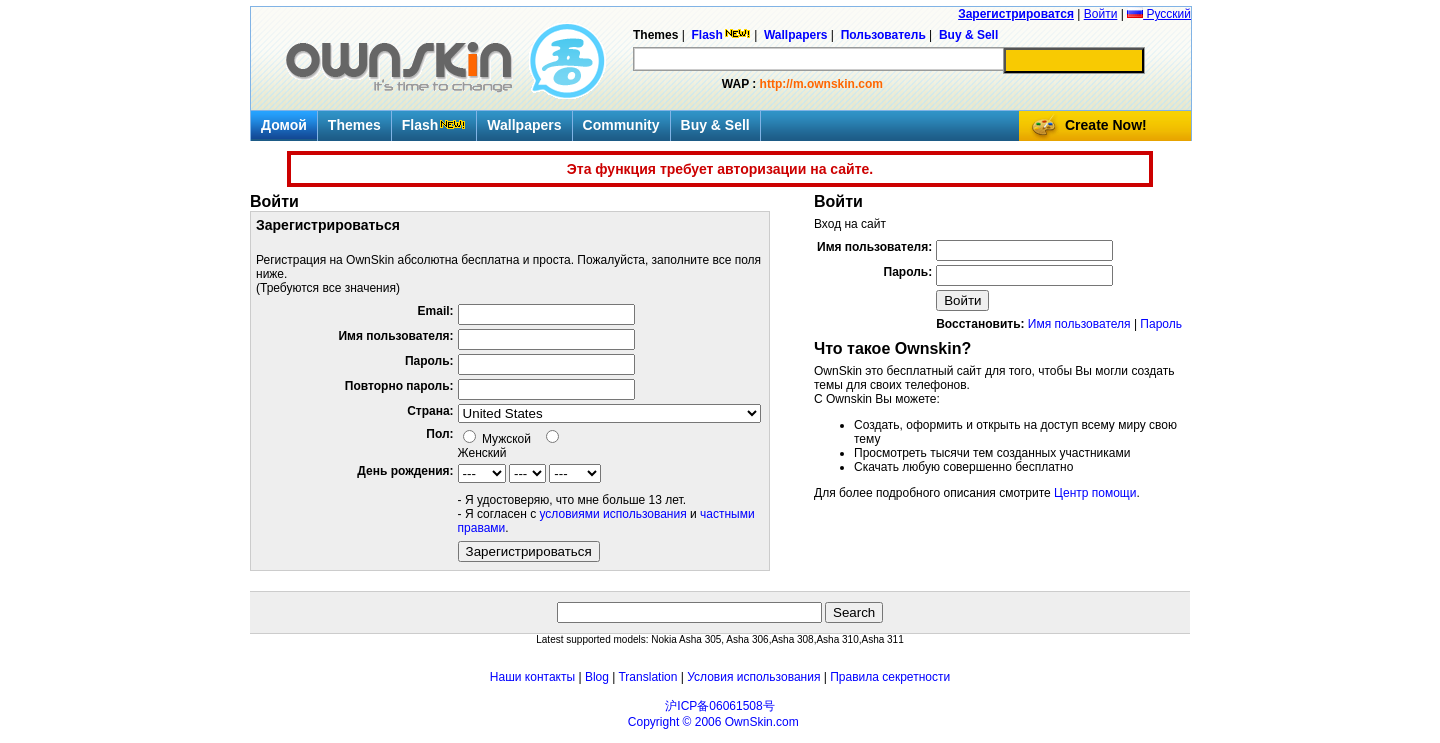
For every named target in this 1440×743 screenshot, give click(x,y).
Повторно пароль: (399, 386)
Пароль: (429, 361)
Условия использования (753, 677)
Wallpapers (524, 125)
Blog (597, 677)
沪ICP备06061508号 (719, 706)
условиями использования (613, 514)
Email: (436, 311)
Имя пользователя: (395, 336)
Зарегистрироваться (529, 551)
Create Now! (1106, 125)
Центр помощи (1095, 493)
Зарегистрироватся (1016, 14)
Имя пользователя (1079, 324)
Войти (1101, 14)
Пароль (1161, 324)
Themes (354, 125)
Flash (434, 125)
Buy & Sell (715, 125)
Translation (647, 677)
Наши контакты (532, 677)
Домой (284, 125)
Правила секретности (890, 677)
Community (621, 125)
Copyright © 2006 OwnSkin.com (713, 722)
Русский (1159, 14)
